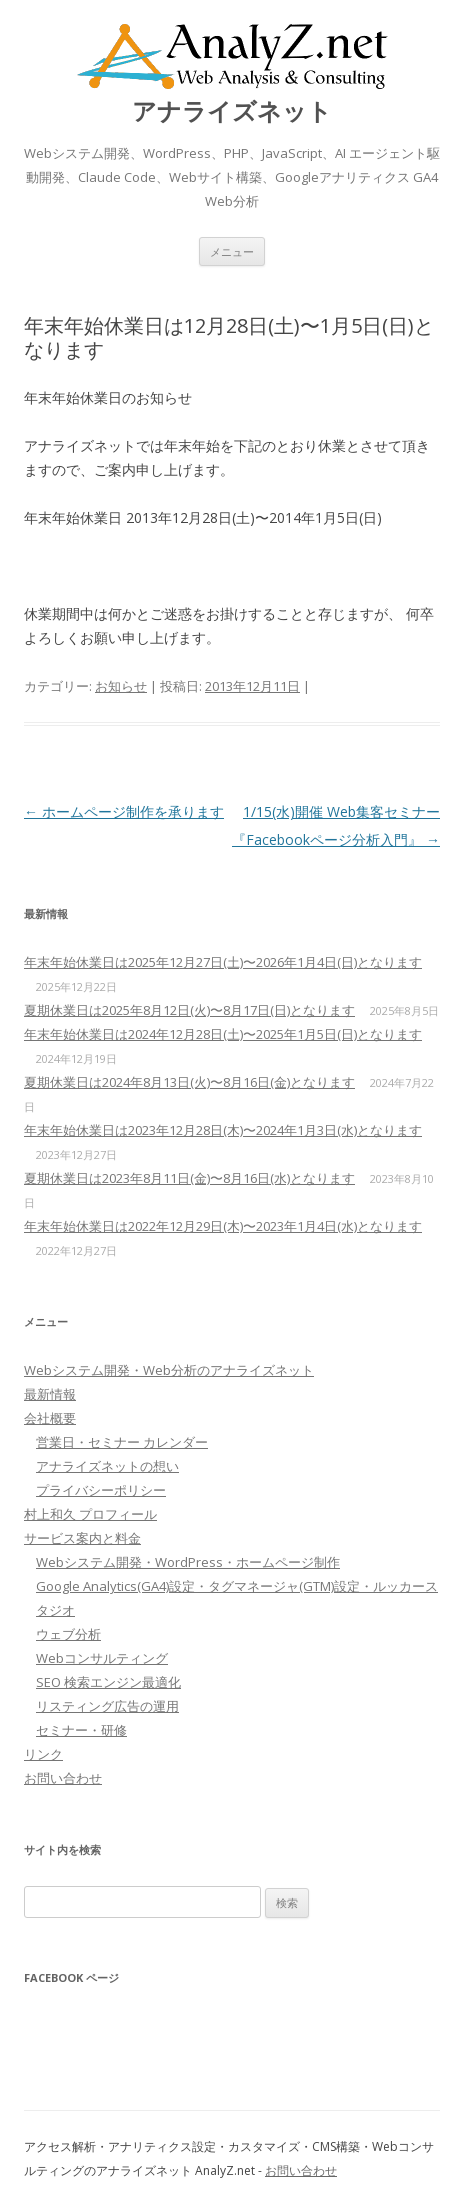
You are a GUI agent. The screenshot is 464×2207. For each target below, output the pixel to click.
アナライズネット (232, 111)
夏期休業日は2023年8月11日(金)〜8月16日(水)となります (189, 1178)
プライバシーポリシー (101, 1490)
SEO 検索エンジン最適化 (108, 1682)
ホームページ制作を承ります (124, 811)
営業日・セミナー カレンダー (122, 1442)
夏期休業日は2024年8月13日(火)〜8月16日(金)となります (189, 1082)
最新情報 (50, 1394)
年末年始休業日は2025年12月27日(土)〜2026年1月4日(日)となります (223, 962)
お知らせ (121, 686)
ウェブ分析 (68, 1634)
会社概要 (50, 1418)
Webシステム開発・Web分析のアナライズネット (169, 1370)
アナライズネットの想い (107, 1466)
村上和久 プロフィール (90, 1514)
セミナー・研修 (81, 1730)
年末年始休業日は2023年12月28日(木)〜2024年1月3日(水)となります (223, 1130)
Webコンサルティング (102, 1658)
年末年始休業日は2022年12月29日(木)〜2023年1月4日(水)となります (223, 1226)
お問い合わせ (63, 1778)
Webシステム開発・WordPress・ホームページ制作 (188, 1562)
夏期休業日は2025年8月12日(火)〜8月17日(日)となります (189, 1010)
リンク (43, 1754)
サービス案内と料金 (82, 1538)
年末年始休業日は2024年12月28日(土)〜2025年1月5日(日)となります (223, 1034)
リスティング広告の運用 (107, 1706)
